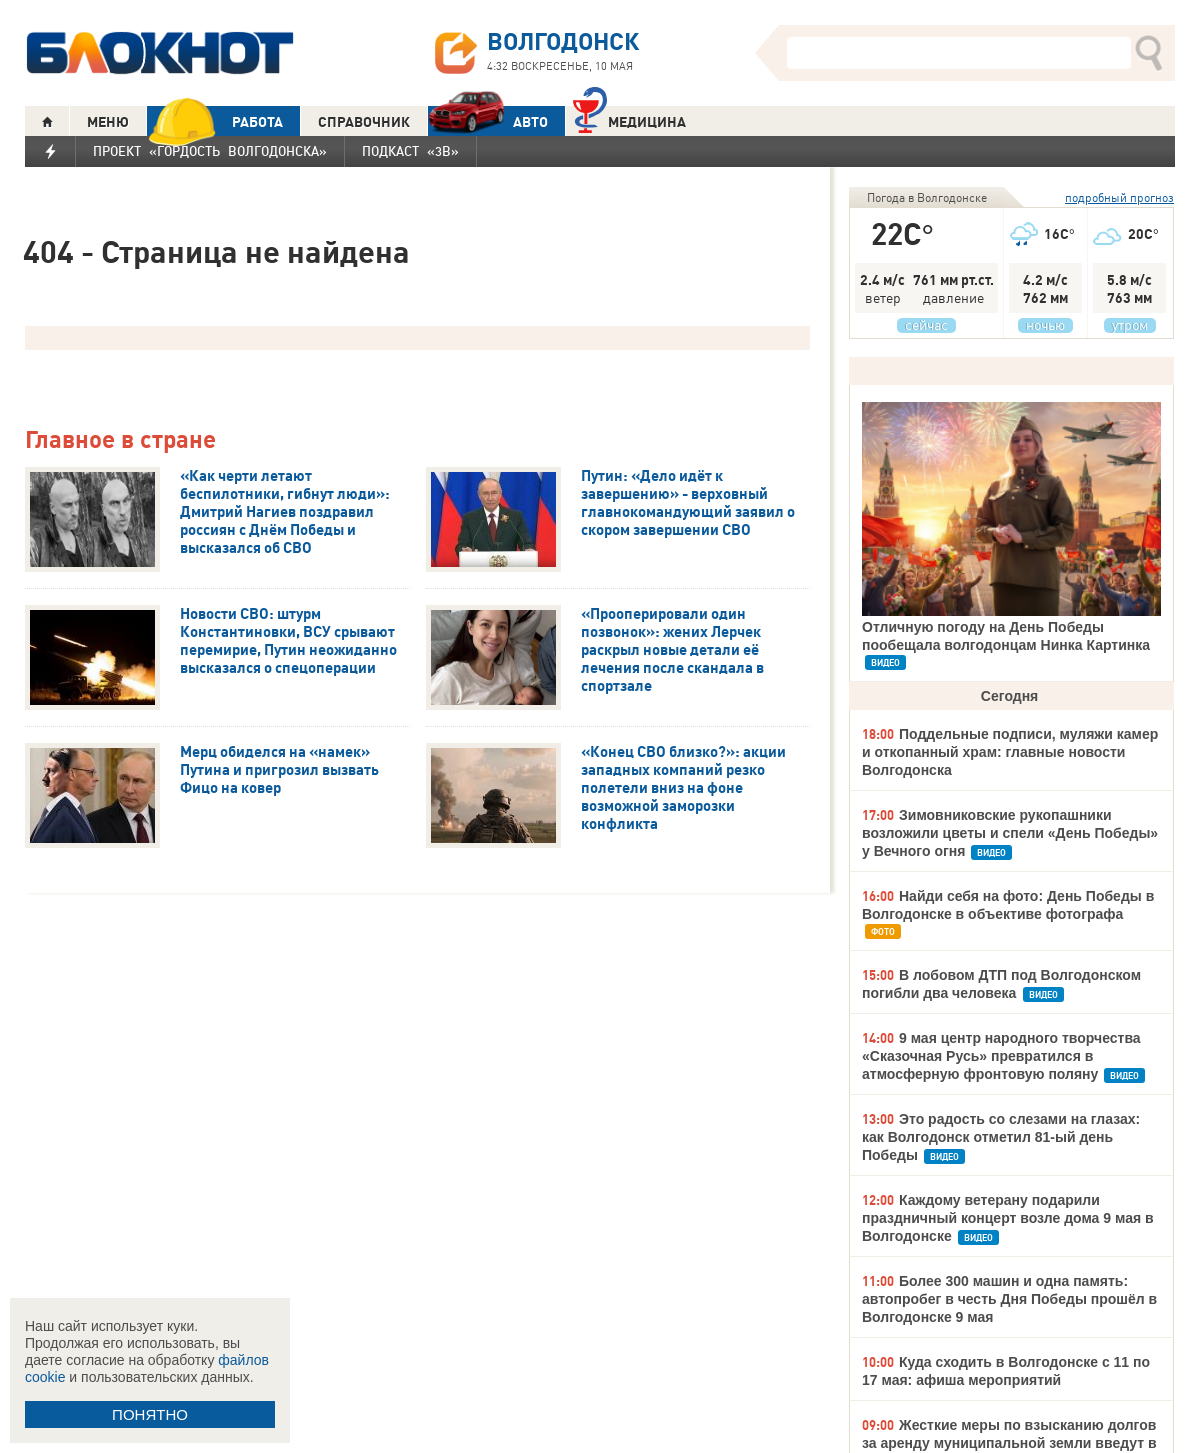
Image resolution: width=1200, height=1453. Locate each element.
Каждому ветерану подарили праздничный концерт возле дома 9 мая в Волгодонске (1008, 1218)
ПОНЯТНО (150, 1414)
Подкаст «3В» (410, 151)
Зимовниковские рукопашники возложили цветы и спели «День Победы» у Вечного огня (1010, 833)
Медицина (629, 119)
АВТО (488, 121)
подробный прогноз (1119, 197)
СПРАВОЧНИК (364, 122)
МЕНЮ (108, 122)
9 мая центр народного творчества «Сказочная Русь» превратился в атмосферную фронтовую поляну (1001, 1056)
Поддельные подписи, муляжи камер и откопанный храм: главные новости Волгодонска (1010, 752)
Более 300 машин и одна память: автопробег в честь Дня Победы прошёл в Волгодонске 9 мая (1009, 1299)
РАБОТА (215, 121)
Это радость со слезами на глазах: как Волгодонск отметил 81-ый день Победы (1001, 1137)
